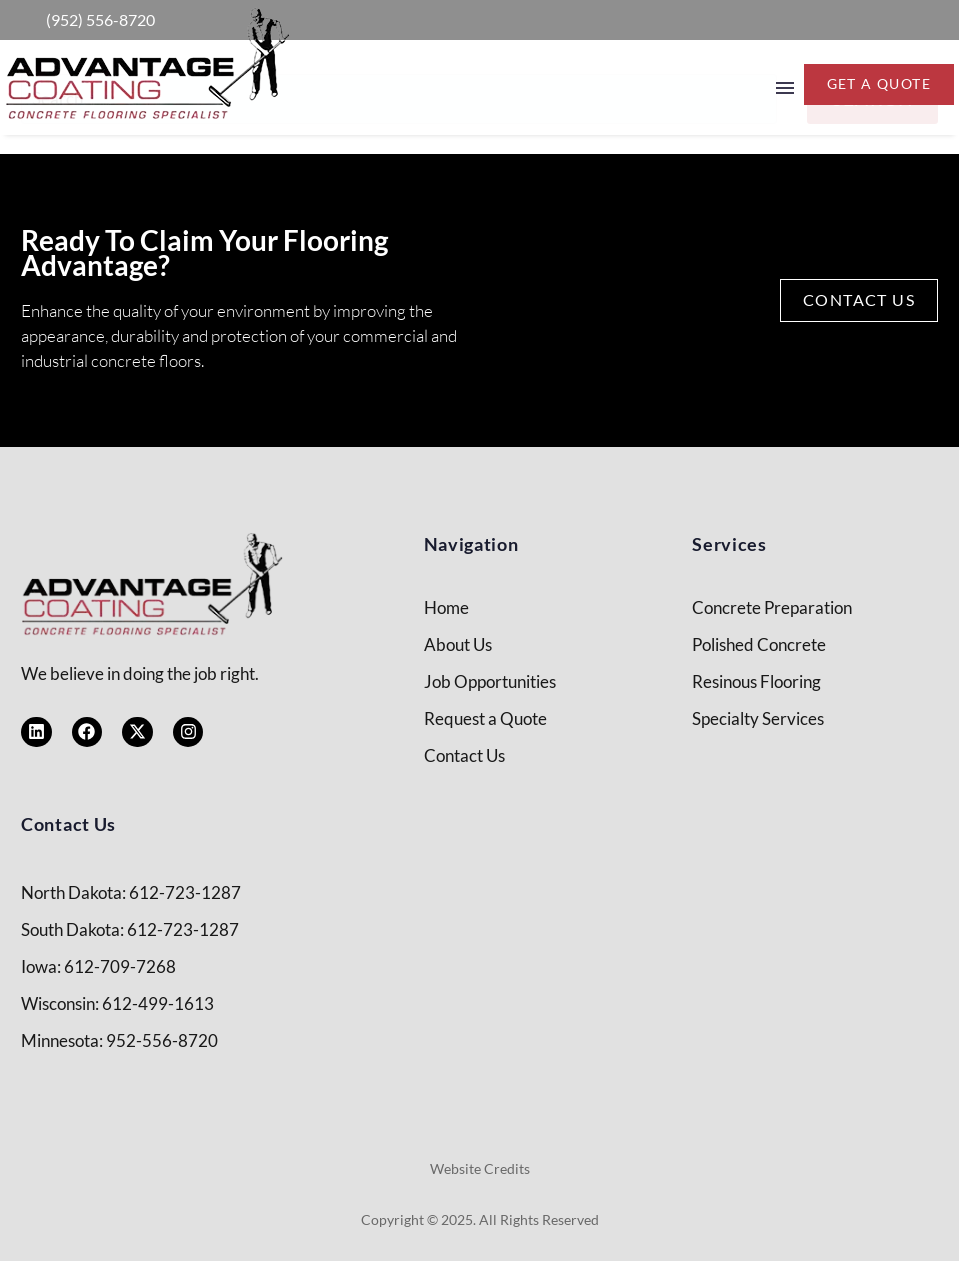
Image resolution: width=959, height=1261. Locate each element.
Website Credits (480, 1168)
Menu (785, 88)
